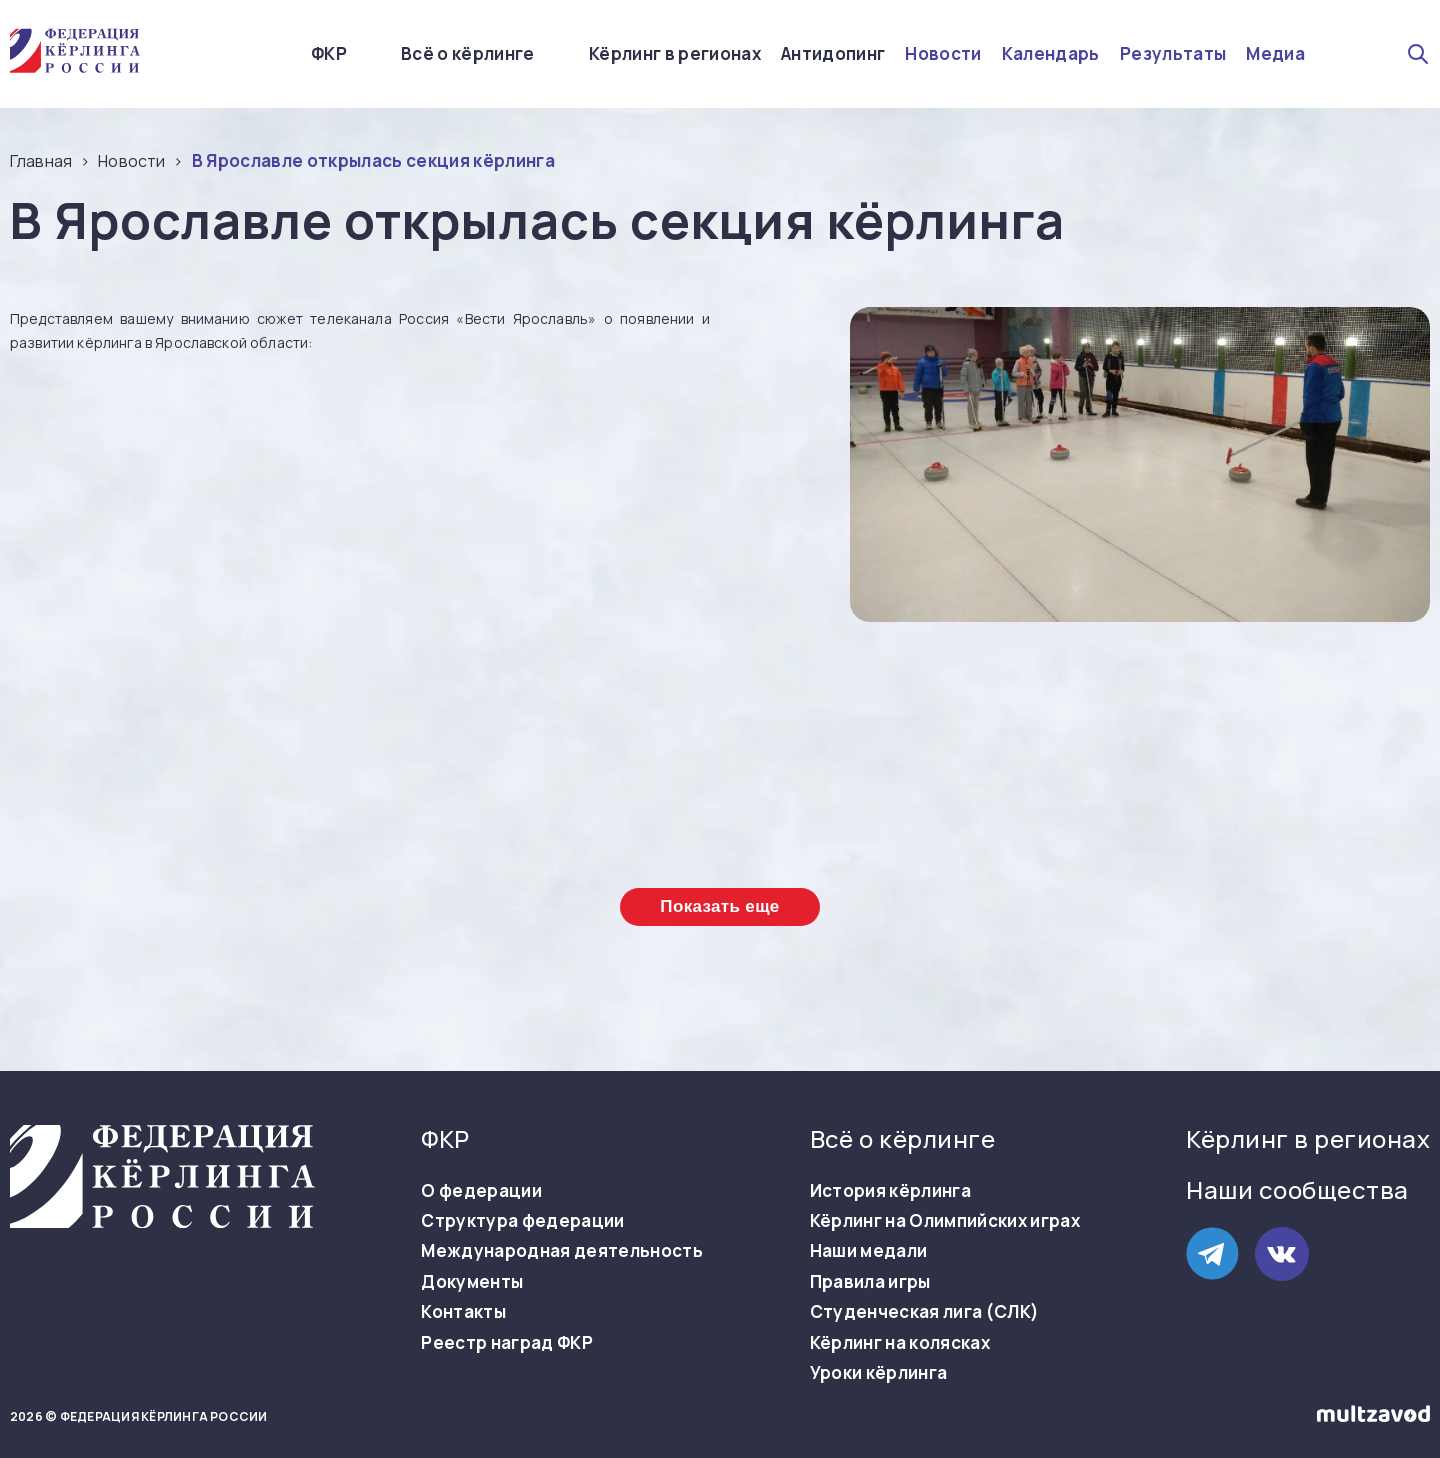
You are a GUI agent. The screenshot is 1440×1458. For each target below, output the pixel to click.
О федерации (481, 1191)
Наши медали (869, 1251)
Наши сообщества (1297, 1189)
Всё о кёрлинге (468, 53)
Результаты (1173, 54)
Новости (943, 54)
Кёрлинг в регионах (675, 54)
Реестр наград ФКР (507, 1343)
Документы (472, 1282)
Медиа (1275, 54)
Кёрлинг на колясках (900, 1343)
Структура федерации (522, 1221)
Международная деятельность (562, 1251)
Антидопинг (833, 54)
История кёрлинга (890, 1191)
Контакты (463, 1312)
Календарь (1051, 54)
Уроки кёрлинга (879, 1373)
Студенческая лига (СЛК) (925, 1312)
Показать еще (719, 906)
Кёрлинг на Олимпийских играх (945, 1221)
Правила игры (870, 1282)
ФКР (329, 53)
